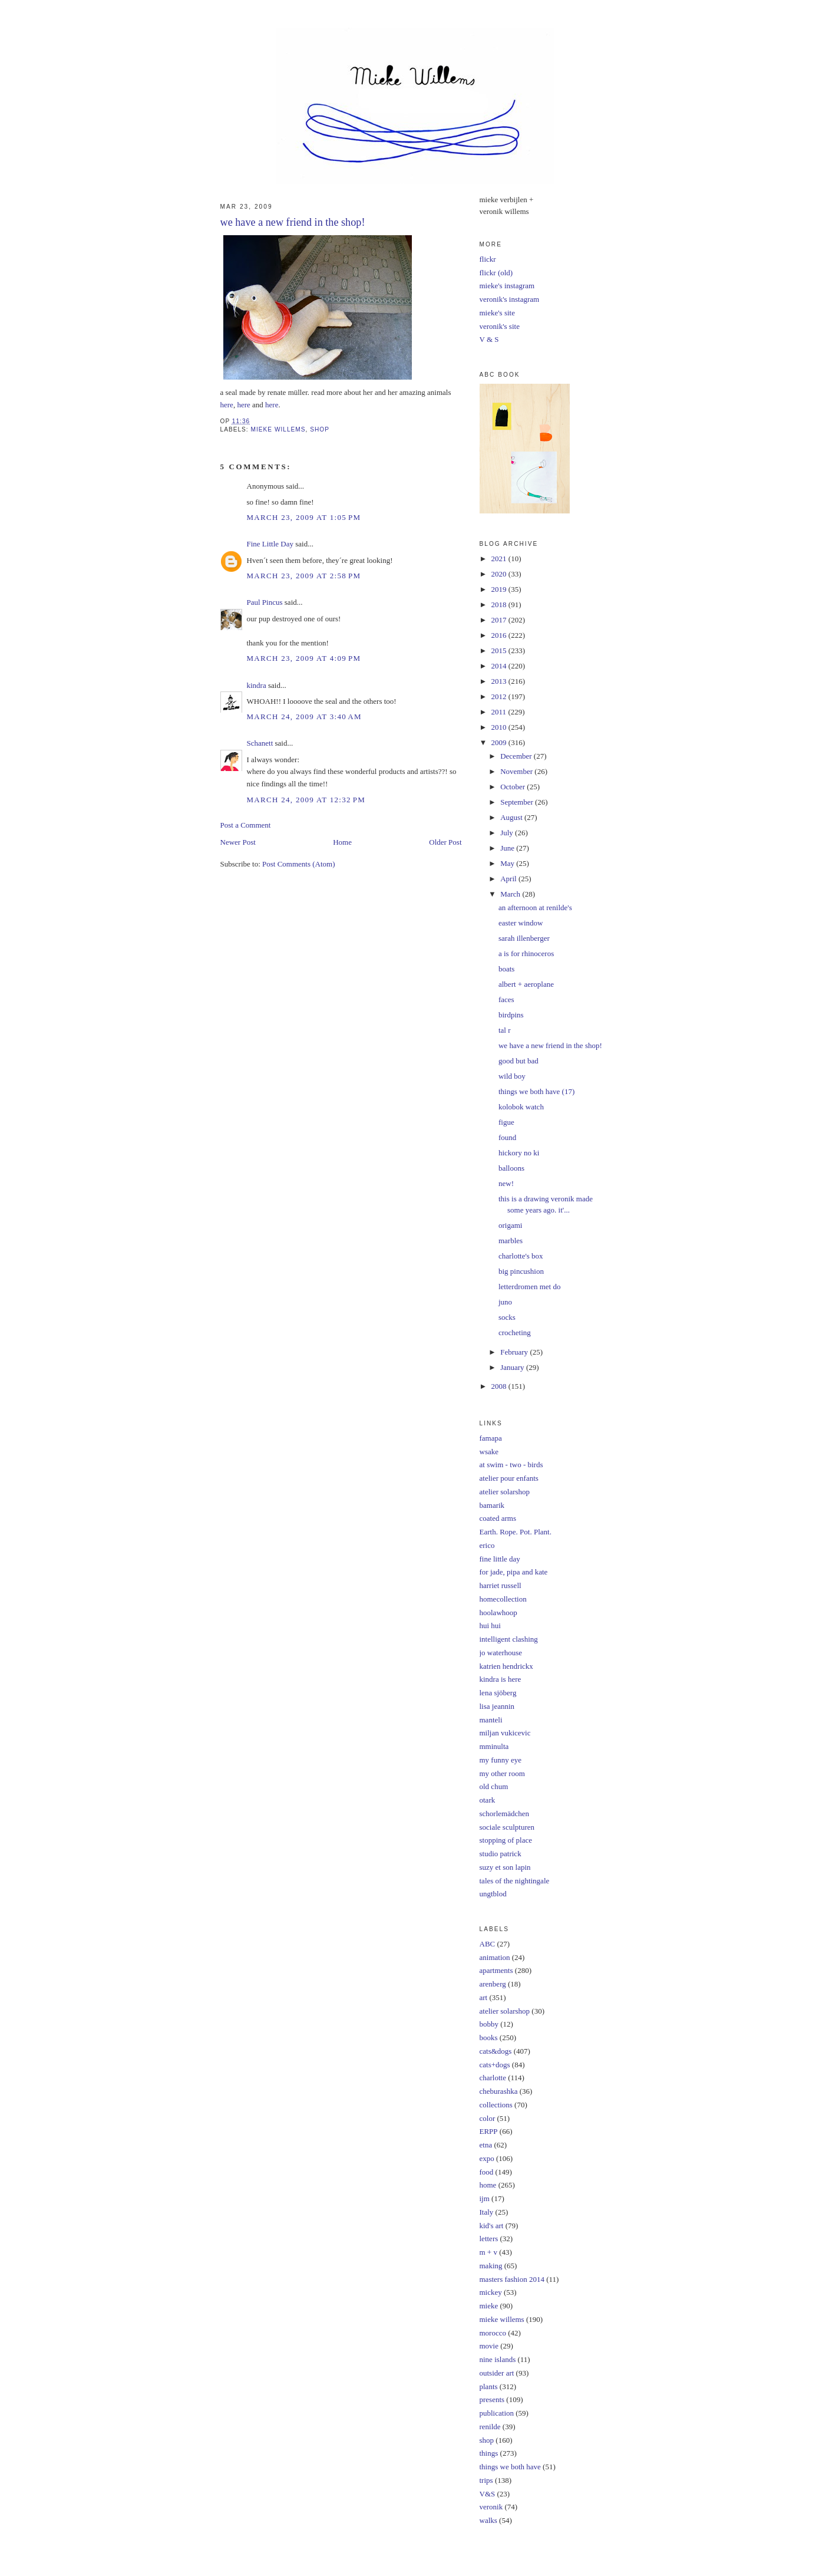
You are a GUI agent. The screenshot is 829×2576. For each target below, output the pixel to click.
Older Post (445, 842)
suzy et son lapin (505, 1867)
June (508, 848)
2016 (499, 635)
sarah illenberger (524, 938)
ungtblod (493, 1893)
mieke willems (278, 429)
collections (496, 2104)
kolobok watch (521, 1106)
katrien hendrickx (506, 1666)
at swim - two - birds (511, 1464)
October (513, 786)
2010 (499, 727)
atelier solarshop (505, 1491)
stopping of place (506, 1840)
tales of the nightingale (515, 1880)
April (509, 878)
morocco (493, 2332)
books (489, 2037)
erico (487, 1545)
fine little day (500, 1558)
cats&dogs (496, 2051)
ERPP (489, 2131)
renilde (490, 2426)
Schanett (260, 743)
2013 (499, 681)
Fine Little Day (270, 543)
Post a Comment (245, 825)
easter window (520, 922)
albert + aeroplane (526, 984)
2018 (499, 604)
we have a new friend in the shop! (550, 1045)
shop (319, 429)
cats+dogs (495, 2064)
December (517, 756)
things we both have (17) (536, 1091)
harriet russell (500, 1585)
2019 (499, 589)
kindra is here (500, 1679)
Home (342, 842)
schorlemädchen (504, 1813)
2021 (499, 558)
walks (488, 2520)
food (487, 2171)
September (517, 802)
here (226, 404)
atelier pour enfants (509, 1478)
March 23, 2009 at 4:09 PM (304, 658)
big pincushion (521, 1271)
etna (486, 2144)
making (491, 2265)
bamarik (492, 1505)
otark (488, 1800)
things (489, 2453)
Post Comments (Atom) (298, 863)
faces (506, 999)
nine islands (498, 2359)
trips (486, 2480)
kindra (256, 685)
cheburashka (499, 2091)
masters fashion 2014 (512, 2279)
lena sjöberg (498, 1692)
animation (495, 1957)
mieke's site (497, 312)
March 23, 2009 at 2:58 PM (304, 575)
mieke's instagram (507, 285)
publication (497, 2413)
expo (487, 2158)
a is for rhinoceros (526, 953)
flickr (488, 259)
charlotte (493, 2077)
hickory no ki (518, 1152)
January (513, 1367)
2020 (499, 573)
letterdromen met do (529, 1286)
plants (489, 2386)
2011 (499, 711)
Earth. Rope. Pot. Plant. (515, 1531)
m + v (488, 2252)
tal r (504, 1030)
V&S (488, 2493)
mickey (491, 2292)
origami (510, 1225)
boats (506, 968)
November (517, 771)
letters (489, 2238)
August (512, 817)
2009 (499, 742)
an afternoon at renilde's (535, 907)
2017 (499, 619)
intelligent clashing (509, 1639)
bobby (489, 2024)
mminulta (494, 1746)
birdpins (511, 1014)
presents (492, 2399)
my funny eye (500, 1759)
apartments (496, 1970)
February (515, 1352)
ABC (488, 1943)
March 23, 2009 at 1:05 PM (304, 517)
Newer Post (238, 842)
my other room (502, 1773)
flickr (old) (496, 272)
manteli (491, 1719)
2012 (499, 696)
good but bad (518, 1060)
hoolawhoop (498, 1612)
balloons (511, 1168)
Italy (487, 2212)
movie (489, 2345)
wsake (489, 1451)
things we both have (510, 2466)
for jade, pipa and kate (514, 1571)
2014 (499, 665)
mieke (489, 2305)
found (507, 1137)
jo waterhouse (501, 1652)
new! (506, 1183)
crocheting (514, 1332)
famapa (491, 1438)
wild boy (512, 1076)
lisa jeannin (497, 1706)
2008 (499, 1386)
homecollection (503, 1599)
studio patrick (500, 1853)
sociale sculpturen (507, 1827)
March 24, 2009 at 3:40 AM (304, 716)
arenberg (493, 1983)
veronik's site (500, 326)
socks (507, 1317)
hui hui (490, 1625)
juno (505, 1301)
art (484, 1997)
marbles (510, 1240)
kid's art (492, 2225)
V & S (489, 339)
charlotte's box (520, 1255)
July (507, 832)
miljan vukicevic (505, 1732)
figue (506, 1122)
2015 (499, 650)
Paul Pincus (265, 602)
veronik (491, 2506)
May (508, 863)
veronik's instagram (510, 299)
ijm (485, 2198)
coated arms (498, 1518)
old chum (494, 1786)
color (488, 2118)
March (511, 894)
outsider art (497, 2373)
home (488, 2184)
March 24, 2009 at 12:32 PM (306, 799)
